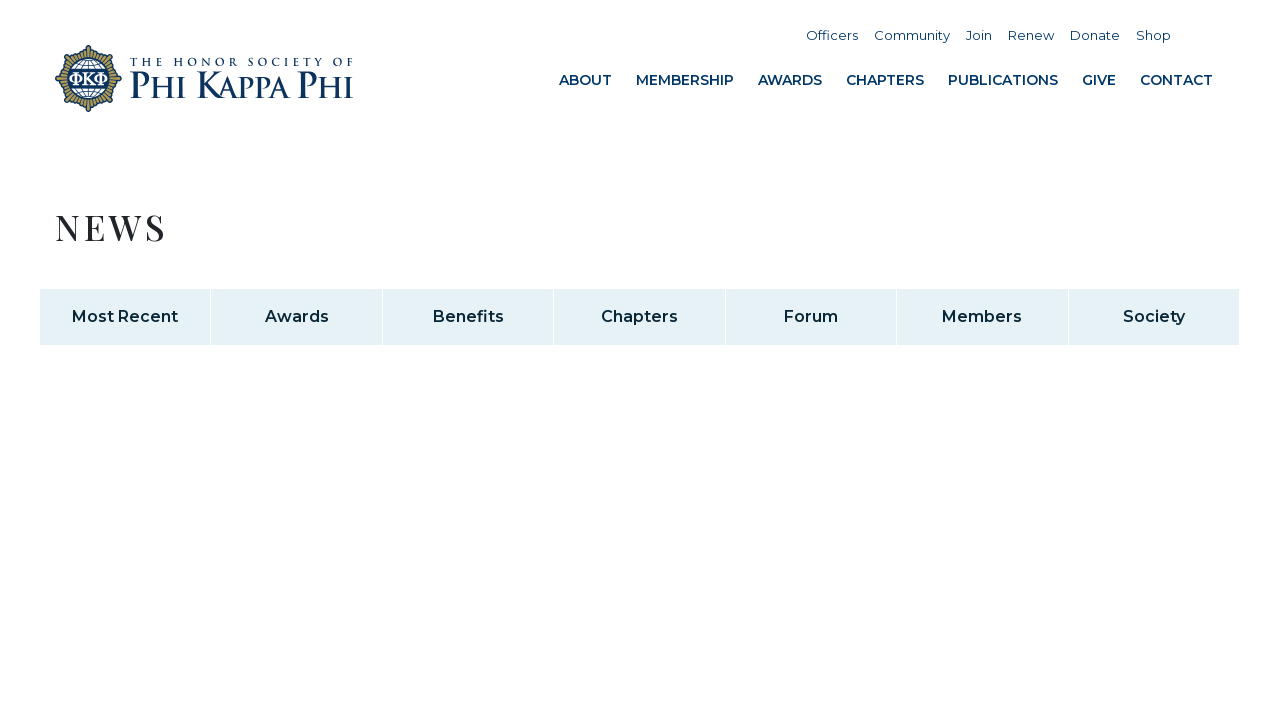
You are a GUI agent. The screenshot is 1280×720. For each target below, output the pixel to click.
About (585, 80)
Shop (1153, 35)
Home (205, 78)
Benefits (468, 316)
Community (912, 35)
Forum (811, 316)
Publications (1003, 80)
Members (982, 316)
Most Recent (125, 316)
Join (979, 35)
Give (1099, 80)
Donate (1095, 35)
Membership (685, 80)
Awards (790, 80)
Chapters (885, 80)
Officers (832, 35)
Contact (1176, 80)
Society (1154, 316)
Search (1201, 35)
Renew (1031, 35)
